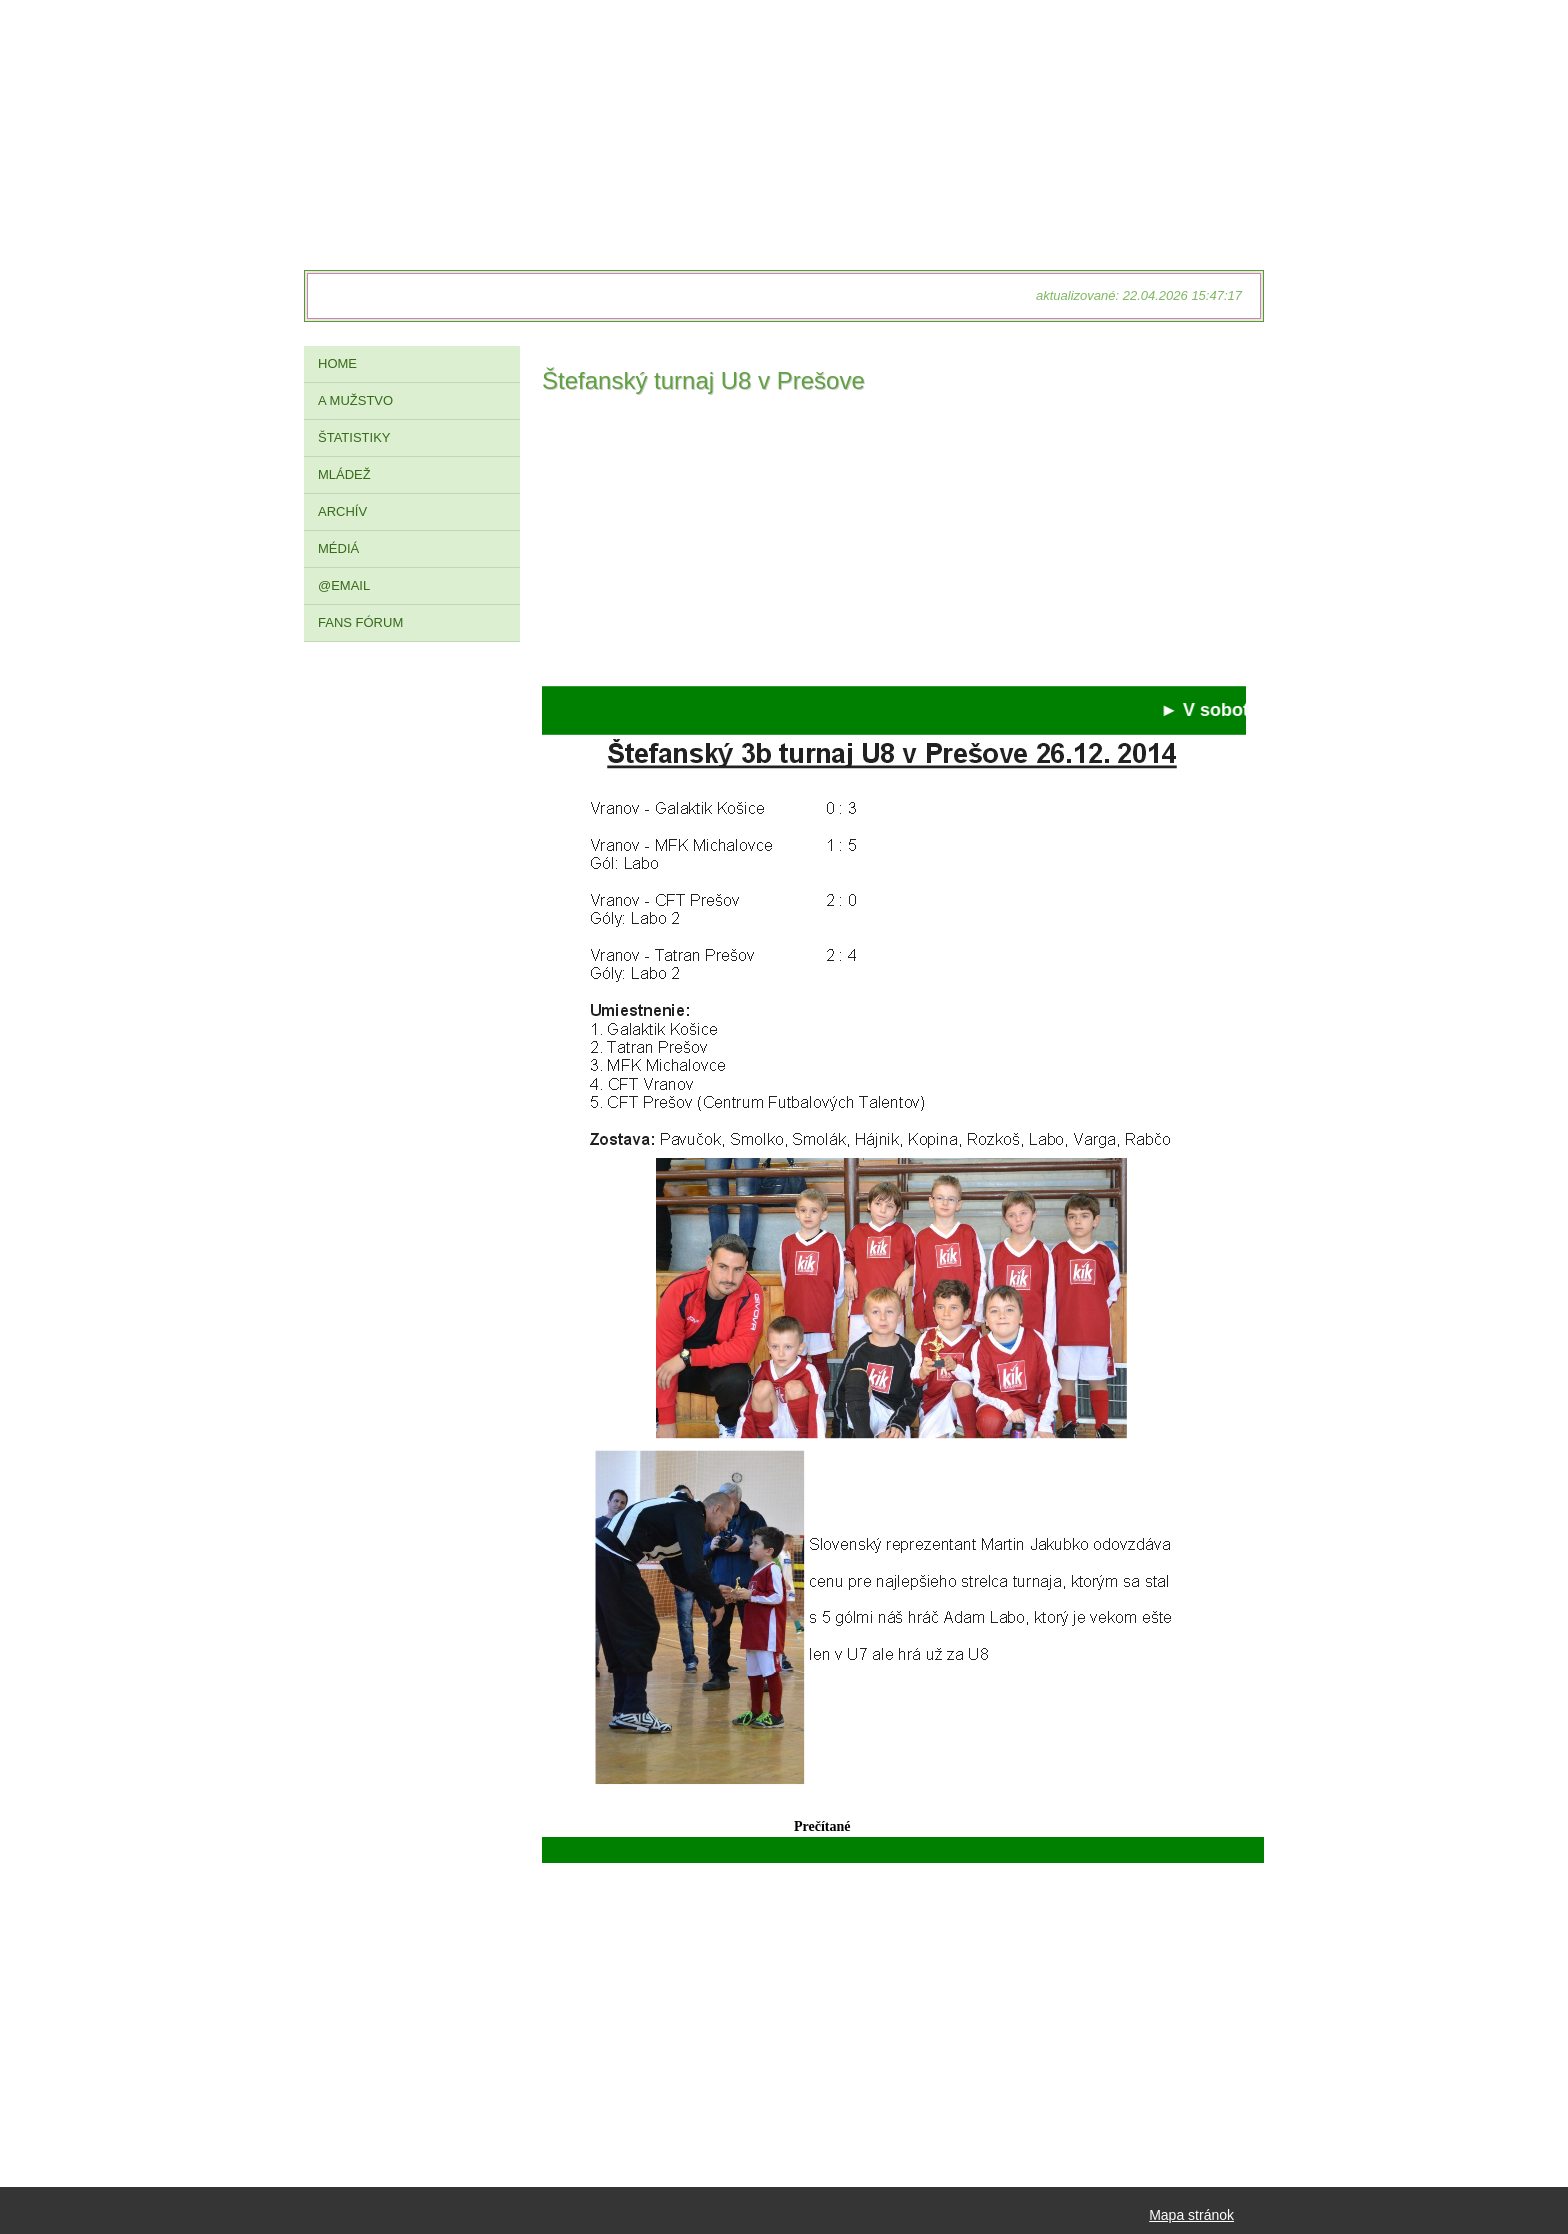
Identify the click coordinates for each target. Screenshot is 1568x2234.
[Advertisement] (894, 546)
